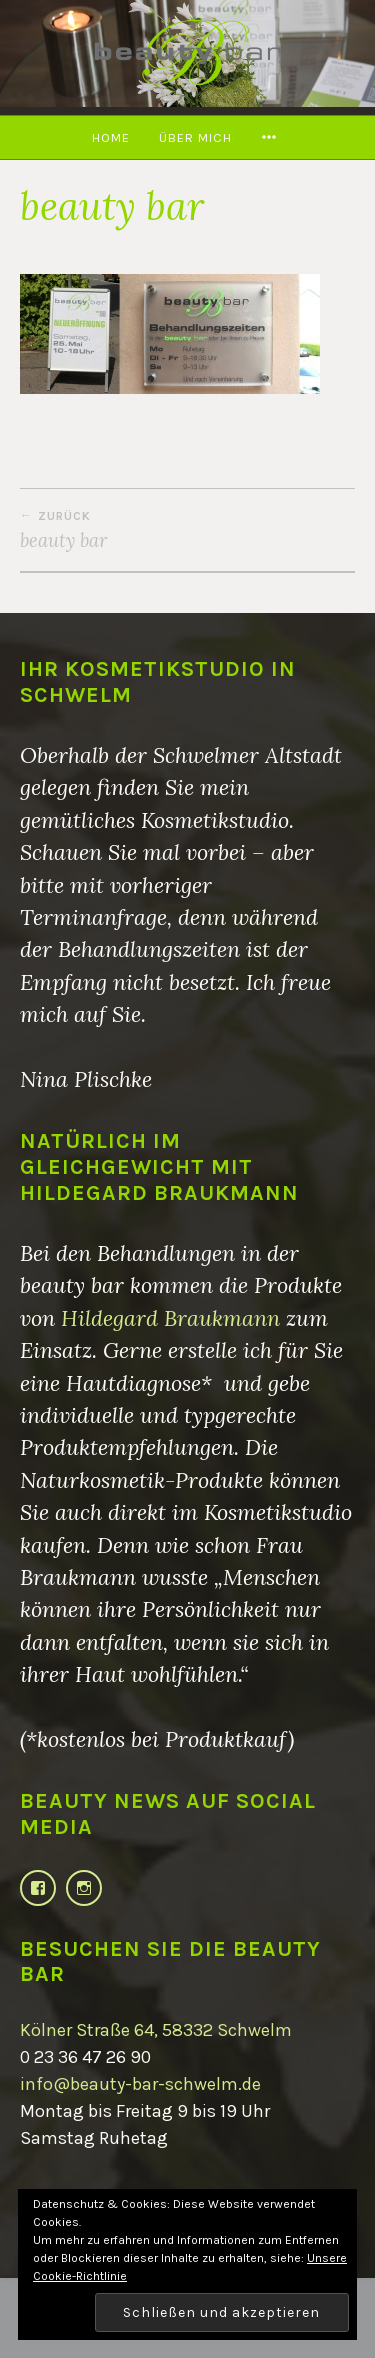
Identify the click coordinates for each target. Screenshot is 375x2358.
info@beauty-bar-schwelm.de (140, 2084)
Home (111, 137)
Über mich (195, 137)
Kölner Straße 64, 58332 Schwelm (156, 2030)
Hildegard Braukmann (170, 1318)
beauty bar (187, 530)
